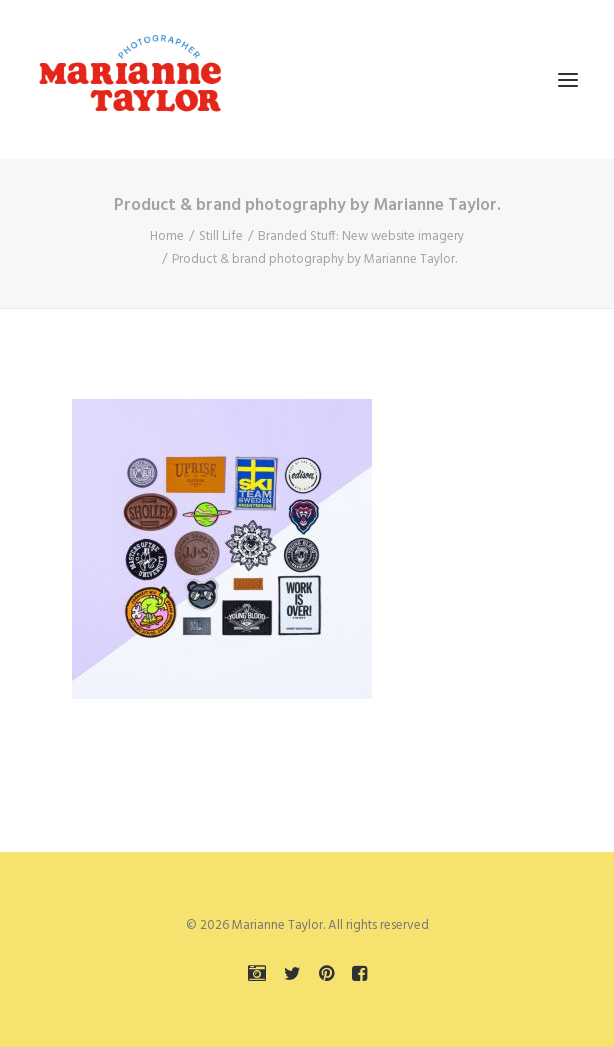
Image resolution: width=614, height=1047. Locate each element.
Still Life (221, 236)
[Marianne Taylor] (130, 79)
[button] (568, 79)
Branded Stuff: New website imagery (361, 236)
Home (167, 236)
